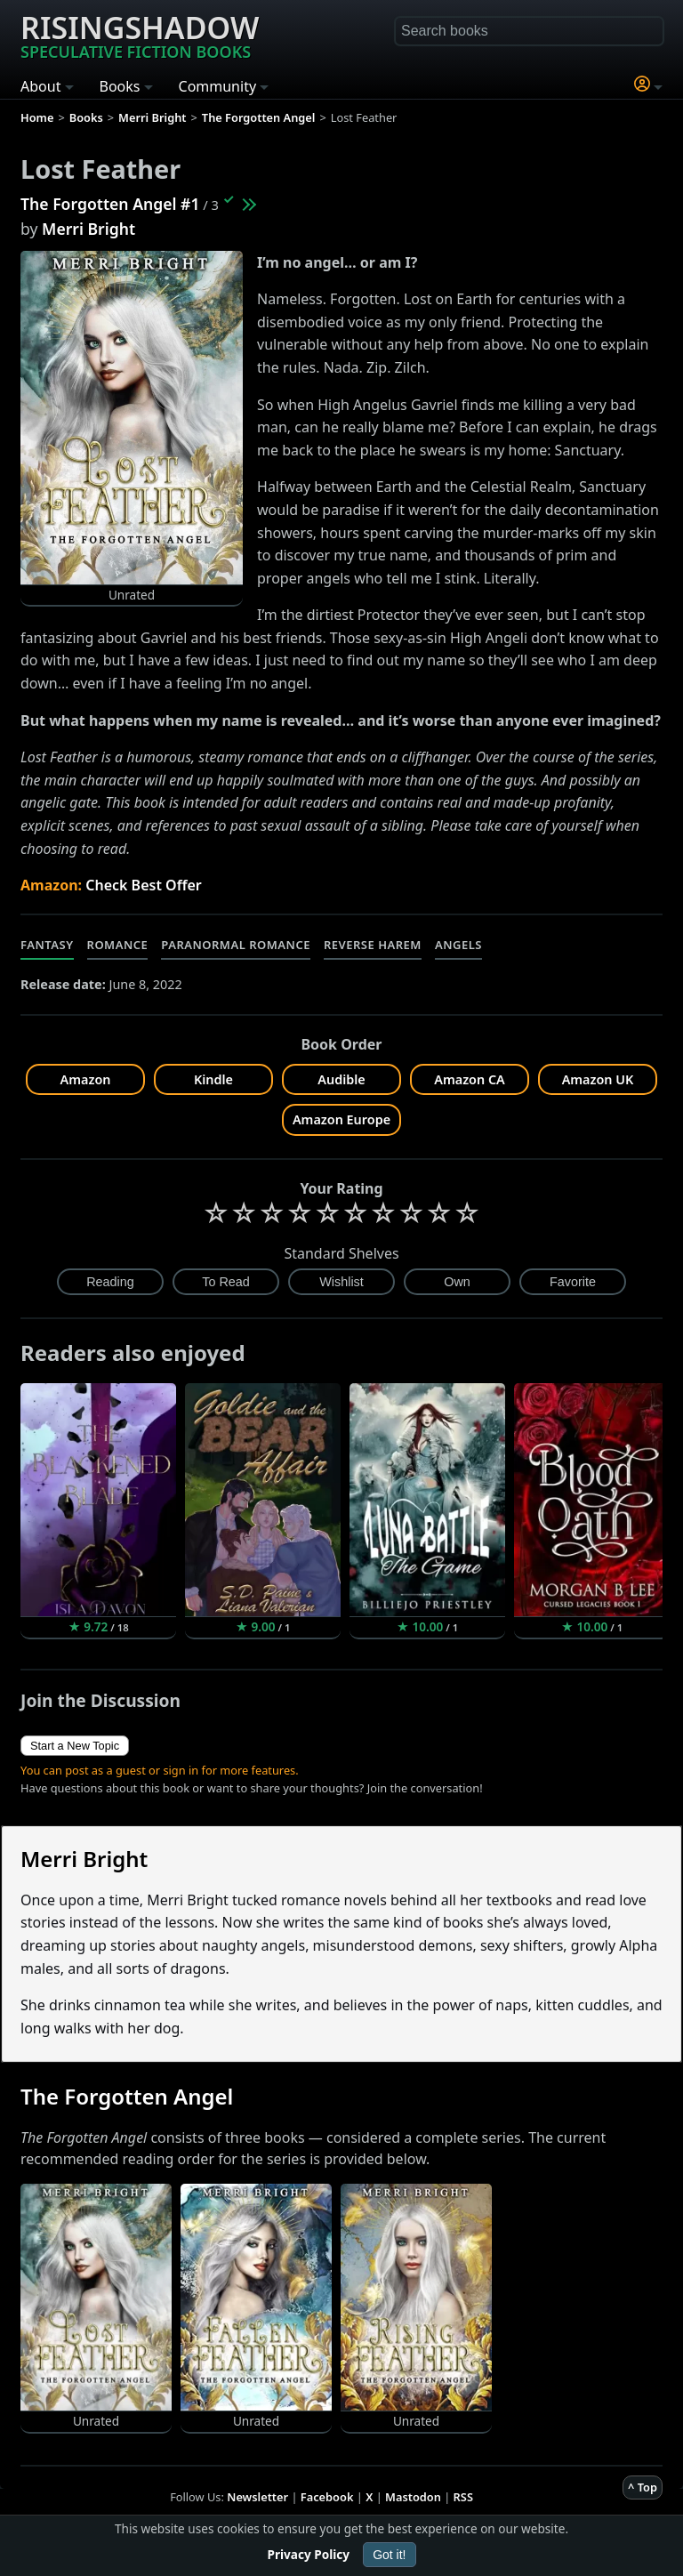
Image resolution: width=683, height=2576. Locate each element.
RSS (463, 2497)
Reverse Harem (373, 945)
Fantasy (47, 945)
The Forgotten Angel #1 (109, 203)
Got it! (389, 2555)
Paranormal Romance (235, 945)
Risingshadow (139, 34)
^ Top (642, 2487)
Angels (458, 945)
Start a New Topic (74, 1745)
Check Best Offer (143, 885)
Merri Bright (88, 228)
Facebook (327, 2497)
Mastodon (413, 2497)
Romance (118, 945)
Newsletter (257, 2497)
